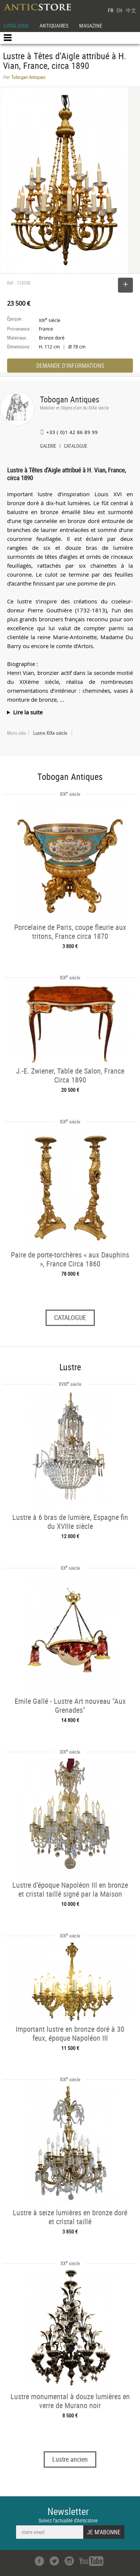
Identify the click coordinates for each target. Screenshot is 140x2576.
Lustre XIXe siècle (50, 733)
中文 (131, 10)
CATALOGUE (16, 25)
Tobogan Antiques (69, 399)
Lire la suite (28, 712)
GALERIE (48, 446)
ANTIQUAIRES (54, 25)
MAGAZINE (90, 25)
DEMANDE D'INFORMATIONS (70, 365)
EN (119, 10)
